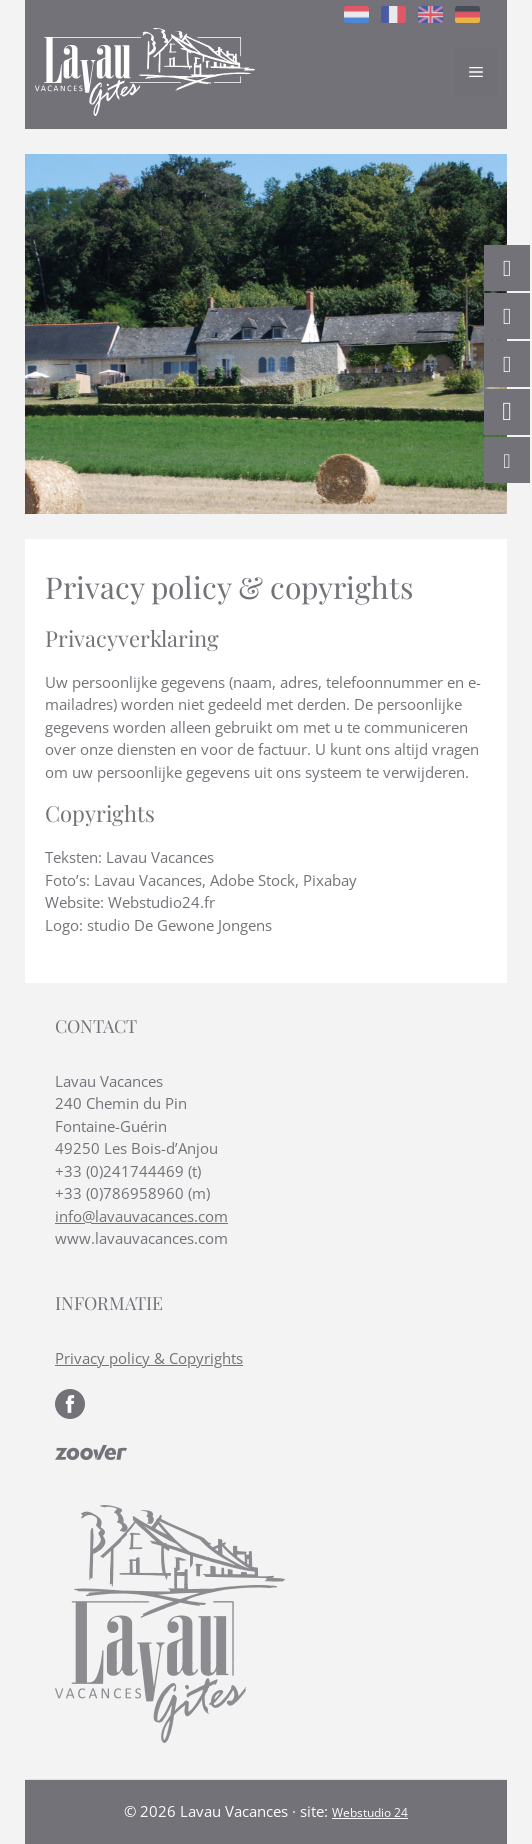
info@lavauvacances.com (141, 1216)
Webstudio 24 (370, 1812)
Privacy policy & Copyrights (149, 1358)
